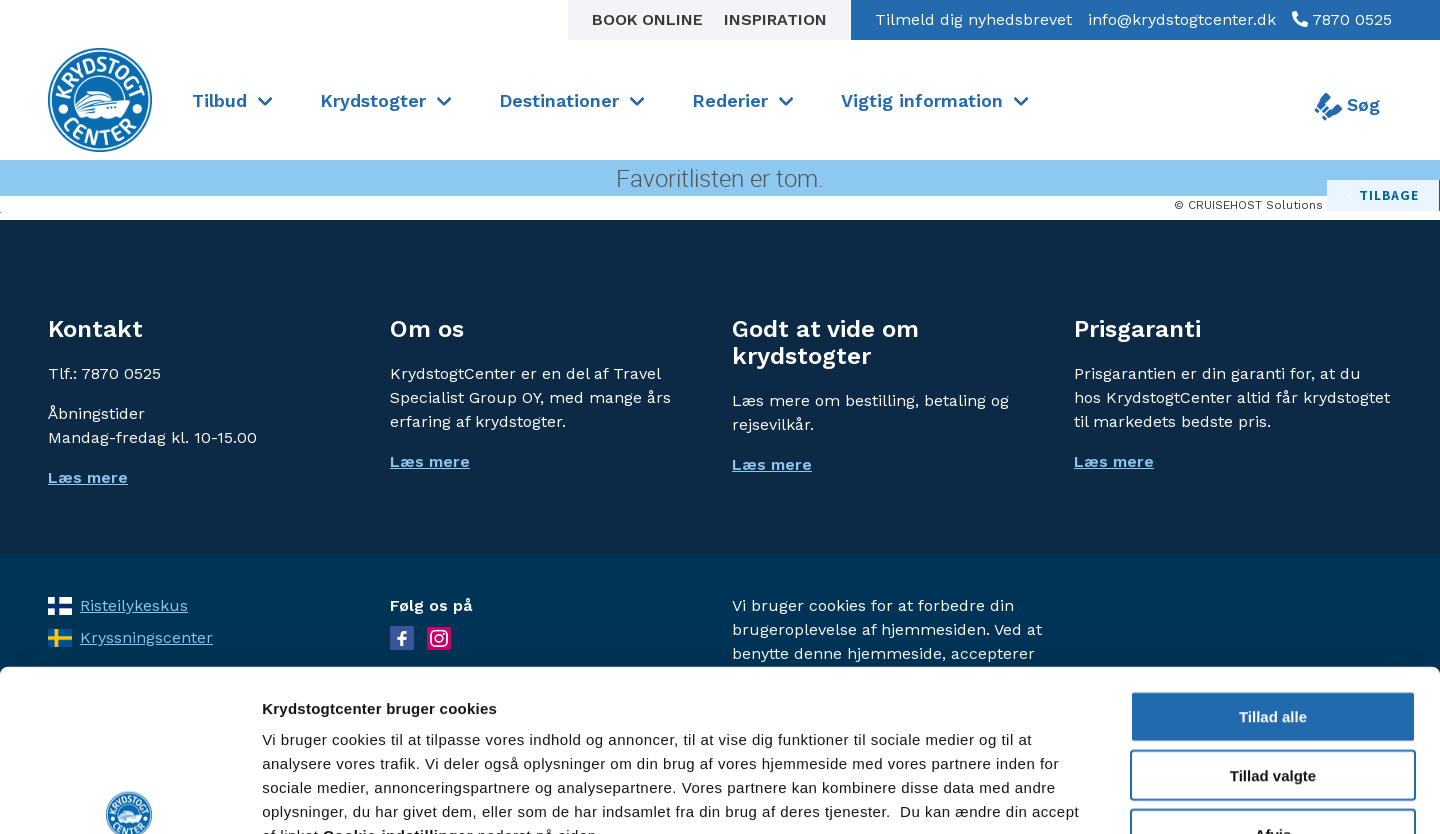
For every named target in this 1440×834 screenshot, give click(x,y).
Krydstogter (373, 100)
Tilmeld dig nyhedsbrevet (973, 19)
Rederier (730, 100)
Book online (650, 19)
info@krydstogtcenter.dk (1182, 19)
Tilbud (219, 100)
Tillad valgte (1273, 647)
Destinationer (559, 100)
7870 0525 (1350, 19)
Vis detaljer (1039, 794)
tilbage (1389, 195)
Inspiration (775, 19)
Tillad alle (1273, 588)
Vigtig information (922, 100)
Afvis (1273, 706)
